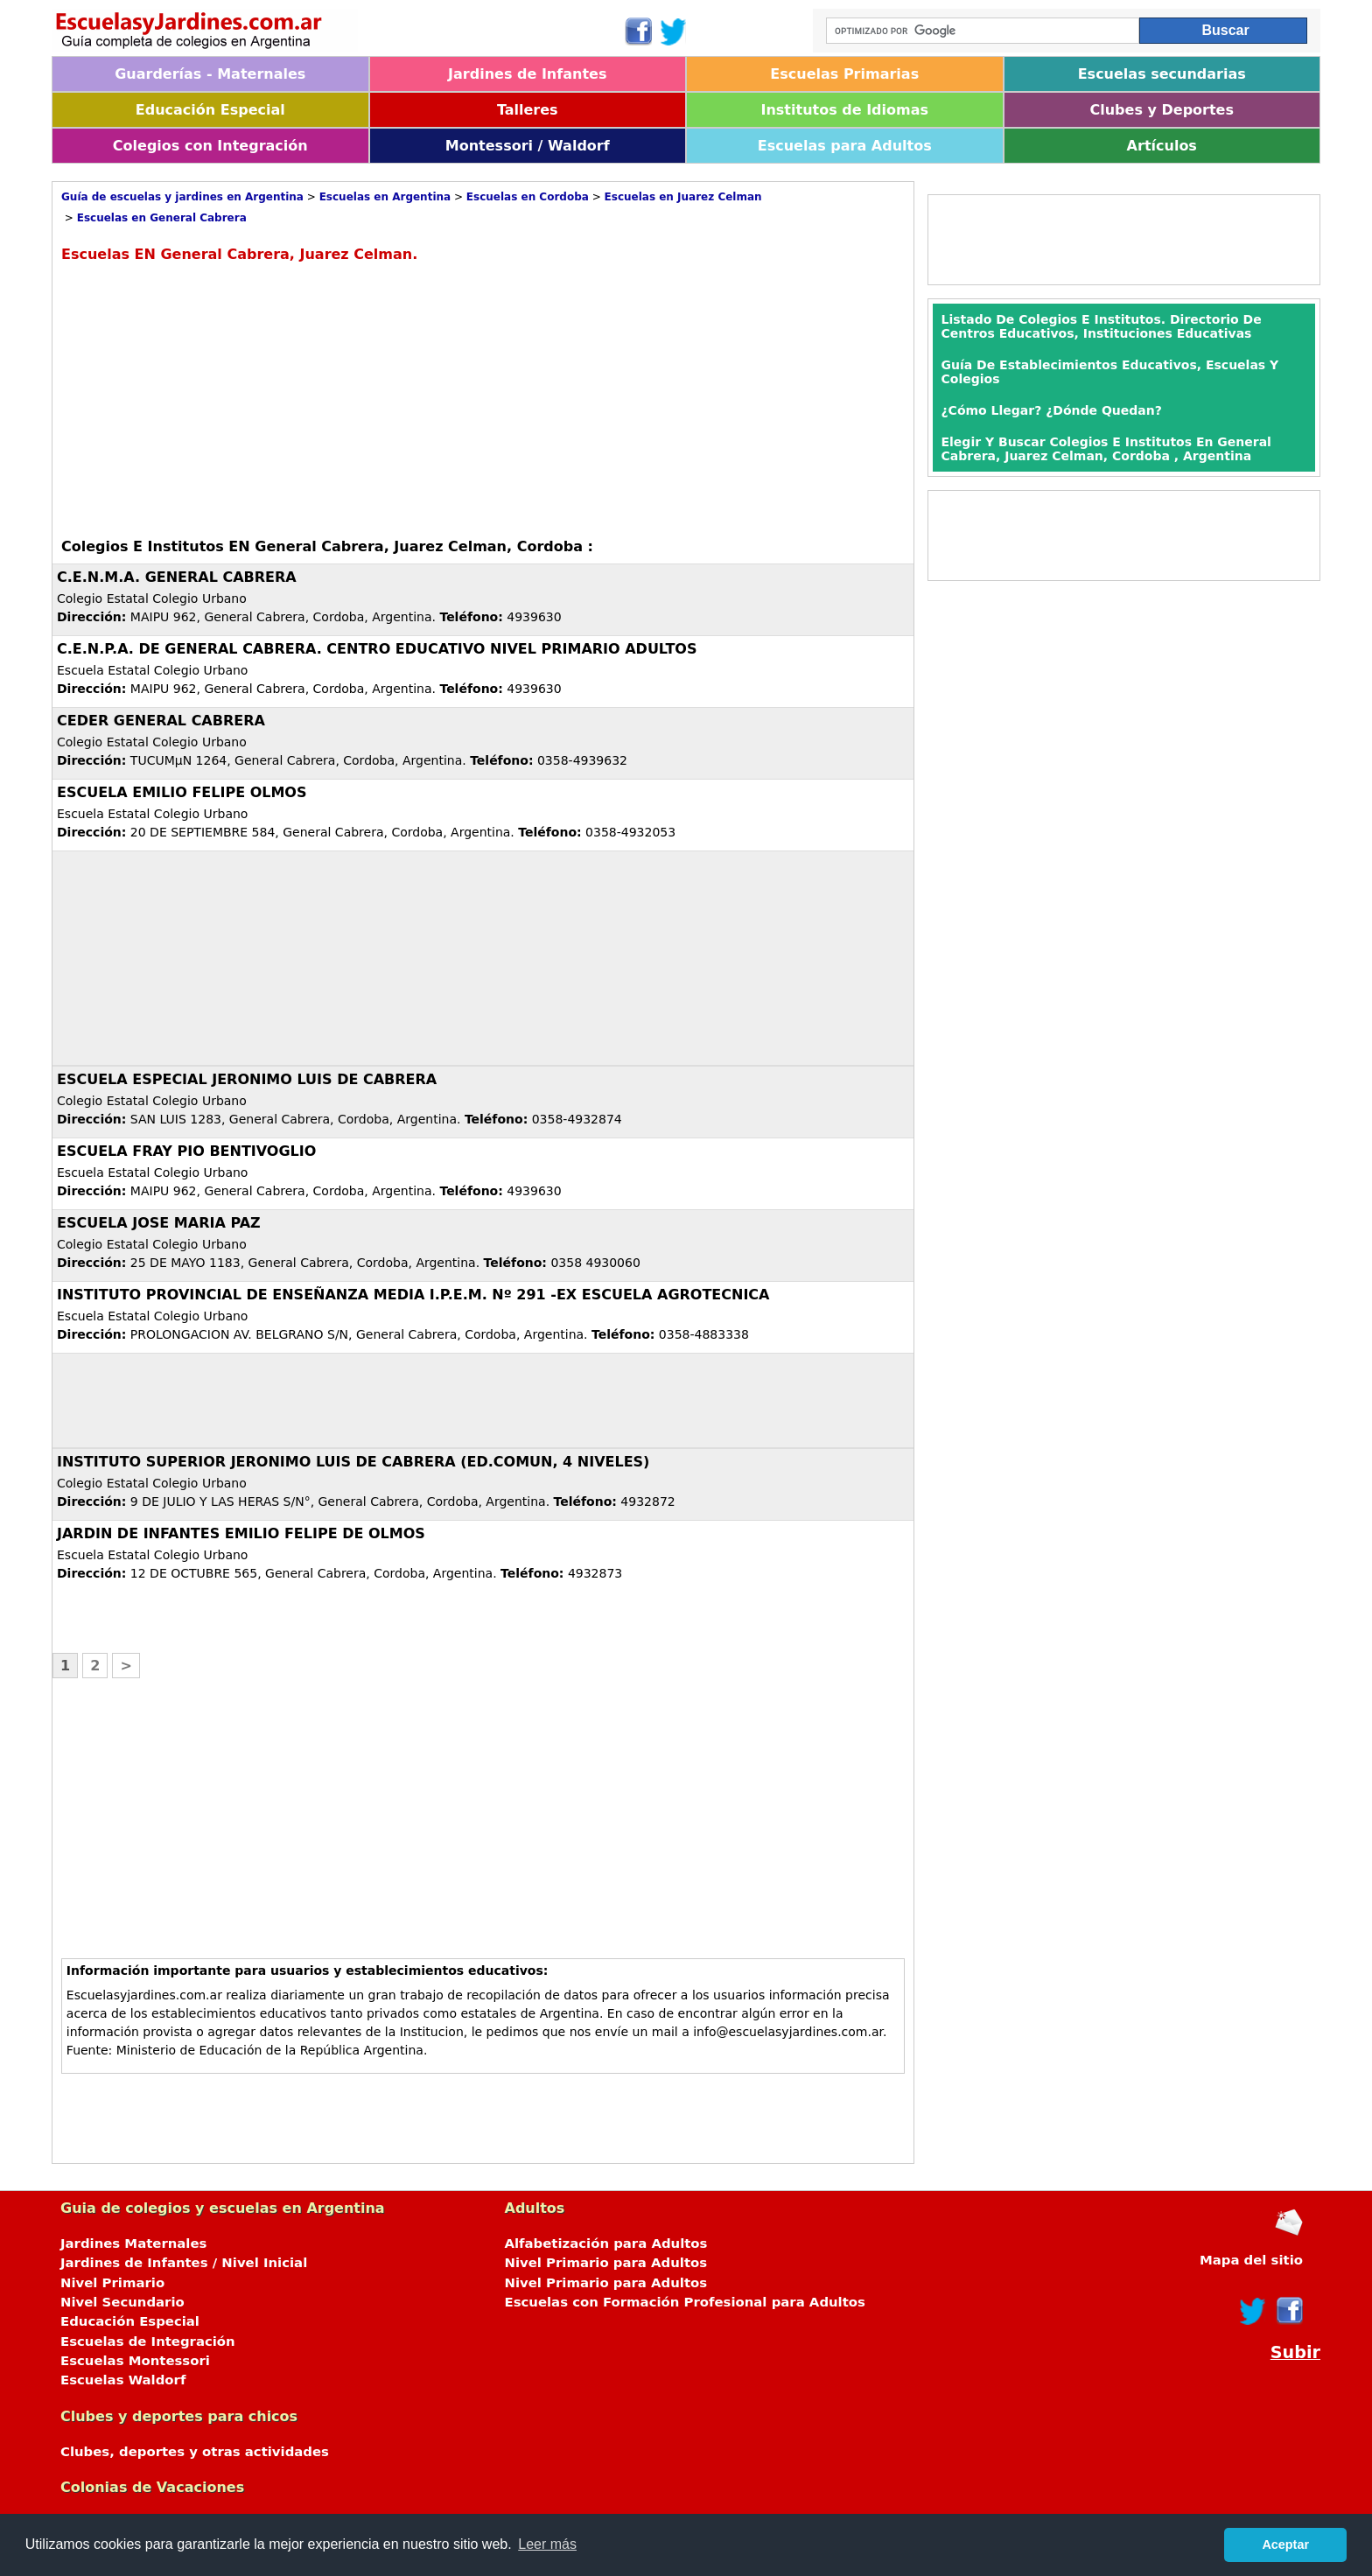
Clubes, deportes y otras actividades (194, 2452)
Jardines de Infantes (527, 74)
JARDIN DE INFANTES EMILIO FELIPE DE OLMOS (241, 1533)
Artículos (1162, 145)
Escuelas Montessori (135, 2361)
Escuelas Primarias (844, 74)
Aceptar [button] (1285, 2545)
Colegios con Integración (210, 145)
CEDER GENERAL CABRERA (161, 720)
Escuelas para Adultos (845, 145)
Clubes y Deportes (1161, 110)
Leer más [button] (547, 2544)
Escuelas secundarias (1162, 74)
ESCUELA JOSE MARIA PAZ (159, 1222)
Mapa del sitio (1251, 2260)
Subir (1295, 2352)
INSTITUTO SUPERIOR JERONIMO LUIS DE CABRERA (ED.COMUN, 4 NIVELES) (353, 1461)
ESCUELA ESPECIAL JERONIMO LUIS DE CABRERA (247, 1079)
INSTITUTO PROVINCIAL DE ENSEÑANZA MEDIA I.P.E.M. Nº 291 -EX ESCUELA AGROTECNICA (413, 1294)
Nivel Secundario (122, 2302)
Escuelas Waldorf (123, 2380)
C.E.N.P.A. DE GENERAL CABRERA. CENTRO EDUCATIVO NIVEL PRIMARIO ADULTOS (376, 648)
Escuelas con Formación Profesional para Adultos (685, 2302)
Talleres (527, 110)
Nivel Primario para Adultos (606, 2263)
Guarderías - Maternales (210, 74)
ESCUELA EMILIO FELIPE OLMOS (181, 792)
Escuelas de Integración (147, 2341)
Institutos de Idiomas (844, 110)
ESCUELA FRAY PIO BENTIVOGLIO (186, 1151)
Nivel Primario (112, 2283)
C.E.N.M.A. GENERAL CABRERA (177, 577)
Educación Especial (210, 110)
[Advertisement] (208, 398)
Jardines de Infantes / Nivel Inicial (183, 2263)
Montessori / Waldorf (527, 145)
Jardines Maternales (133, 2243)
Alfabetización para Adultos (606, 2243)
